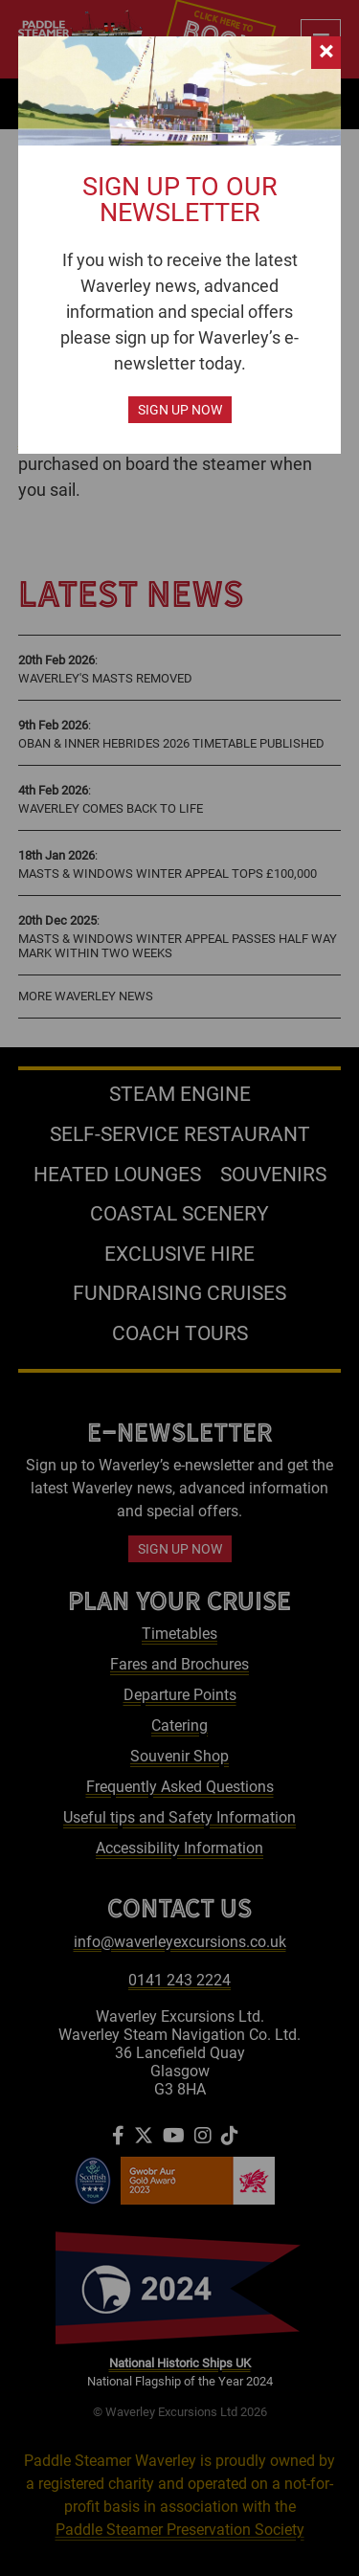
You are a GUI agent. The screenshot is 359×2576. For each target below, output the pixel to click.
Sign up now (180, 409)
